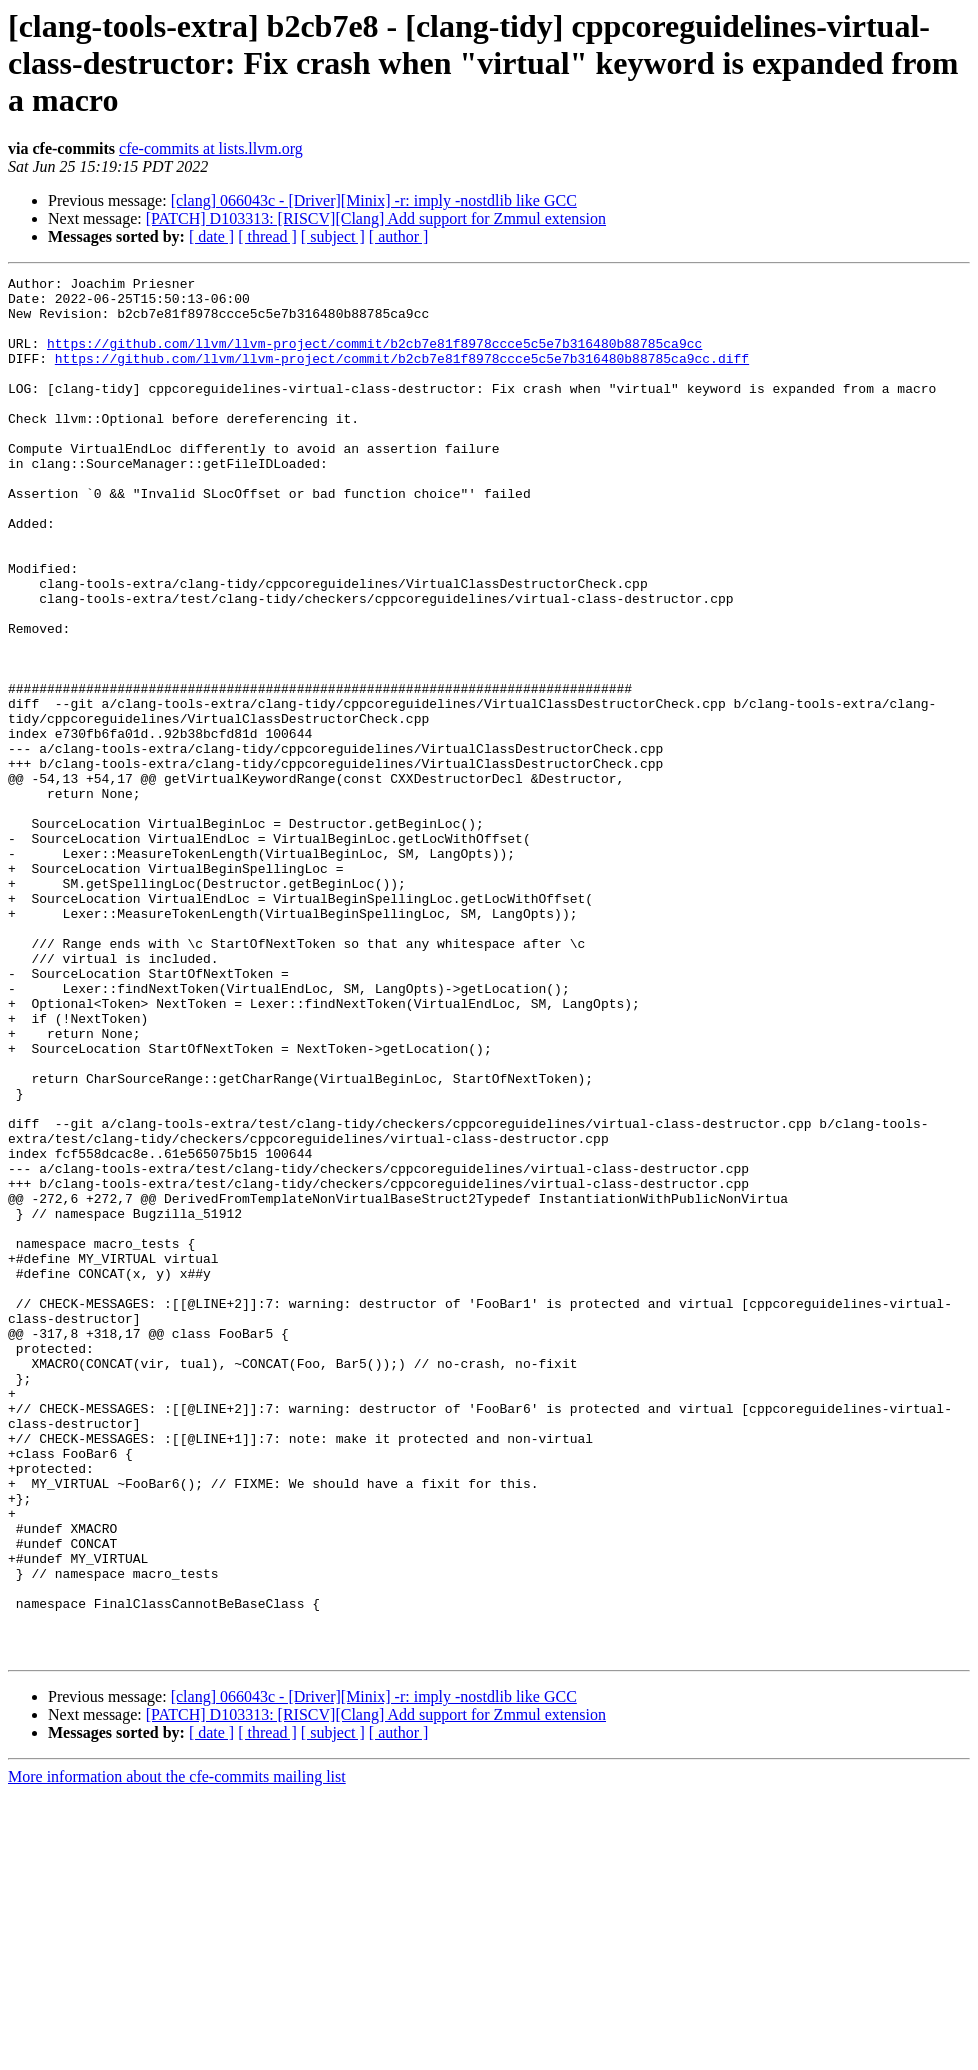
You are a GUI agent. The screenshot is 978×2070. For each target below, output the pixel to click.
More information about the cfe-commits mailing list (177, 2052)
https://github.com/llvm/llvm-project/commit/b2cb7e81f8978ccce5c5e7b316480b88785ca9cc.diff (402, 376)
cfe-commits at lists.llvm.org (211, 148)
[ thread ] (267, 236)
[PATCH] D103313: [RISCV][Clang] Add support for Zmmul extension (376, 218)
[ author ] (399, 236)
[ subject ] (333, 236)
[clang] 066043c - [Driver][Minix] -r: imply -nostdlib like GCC (374, 200)
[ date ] (211, 236)
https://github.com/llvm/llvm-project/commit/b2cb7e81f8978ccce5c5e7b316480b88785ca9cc (374, 358)
